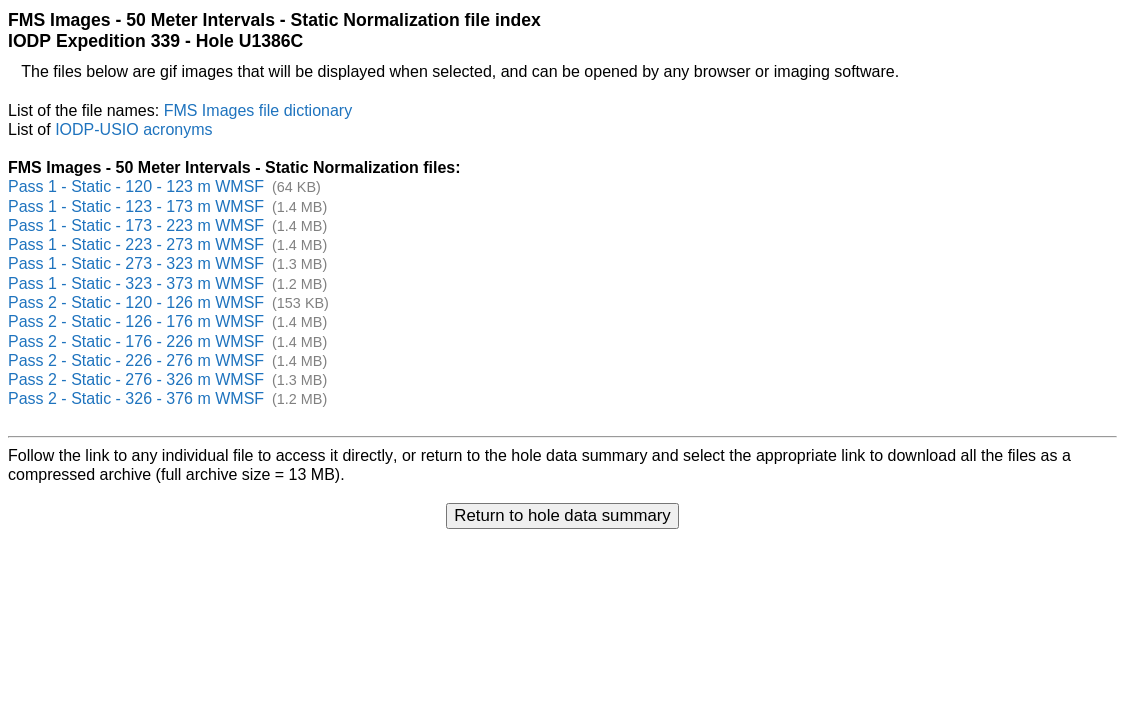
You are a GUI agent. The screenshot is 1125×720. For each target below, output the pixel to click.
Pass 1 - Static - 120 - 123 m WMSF (136, 186)
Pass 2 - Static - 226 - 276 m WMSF (136, 360)
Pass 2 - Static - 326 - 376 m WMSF (136, 398)
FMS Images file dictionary (258, 110)
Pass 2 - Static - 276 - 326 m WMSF (136, 379)
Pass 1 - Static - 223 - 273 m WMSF (136, 244)
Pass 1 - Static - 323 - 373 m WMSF (136, 283)
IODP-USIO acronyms (133, 129)
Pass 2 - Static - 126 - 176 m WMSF (136, 321)
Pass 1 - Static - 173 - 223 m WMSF (136, 225)
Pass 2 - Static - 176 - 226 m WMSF (136, 341)
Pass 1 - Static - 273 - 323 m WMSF (136, 263)
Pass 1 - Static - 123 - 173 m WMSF (136, 206)
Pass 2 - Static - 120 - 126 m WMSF (136, 302)
